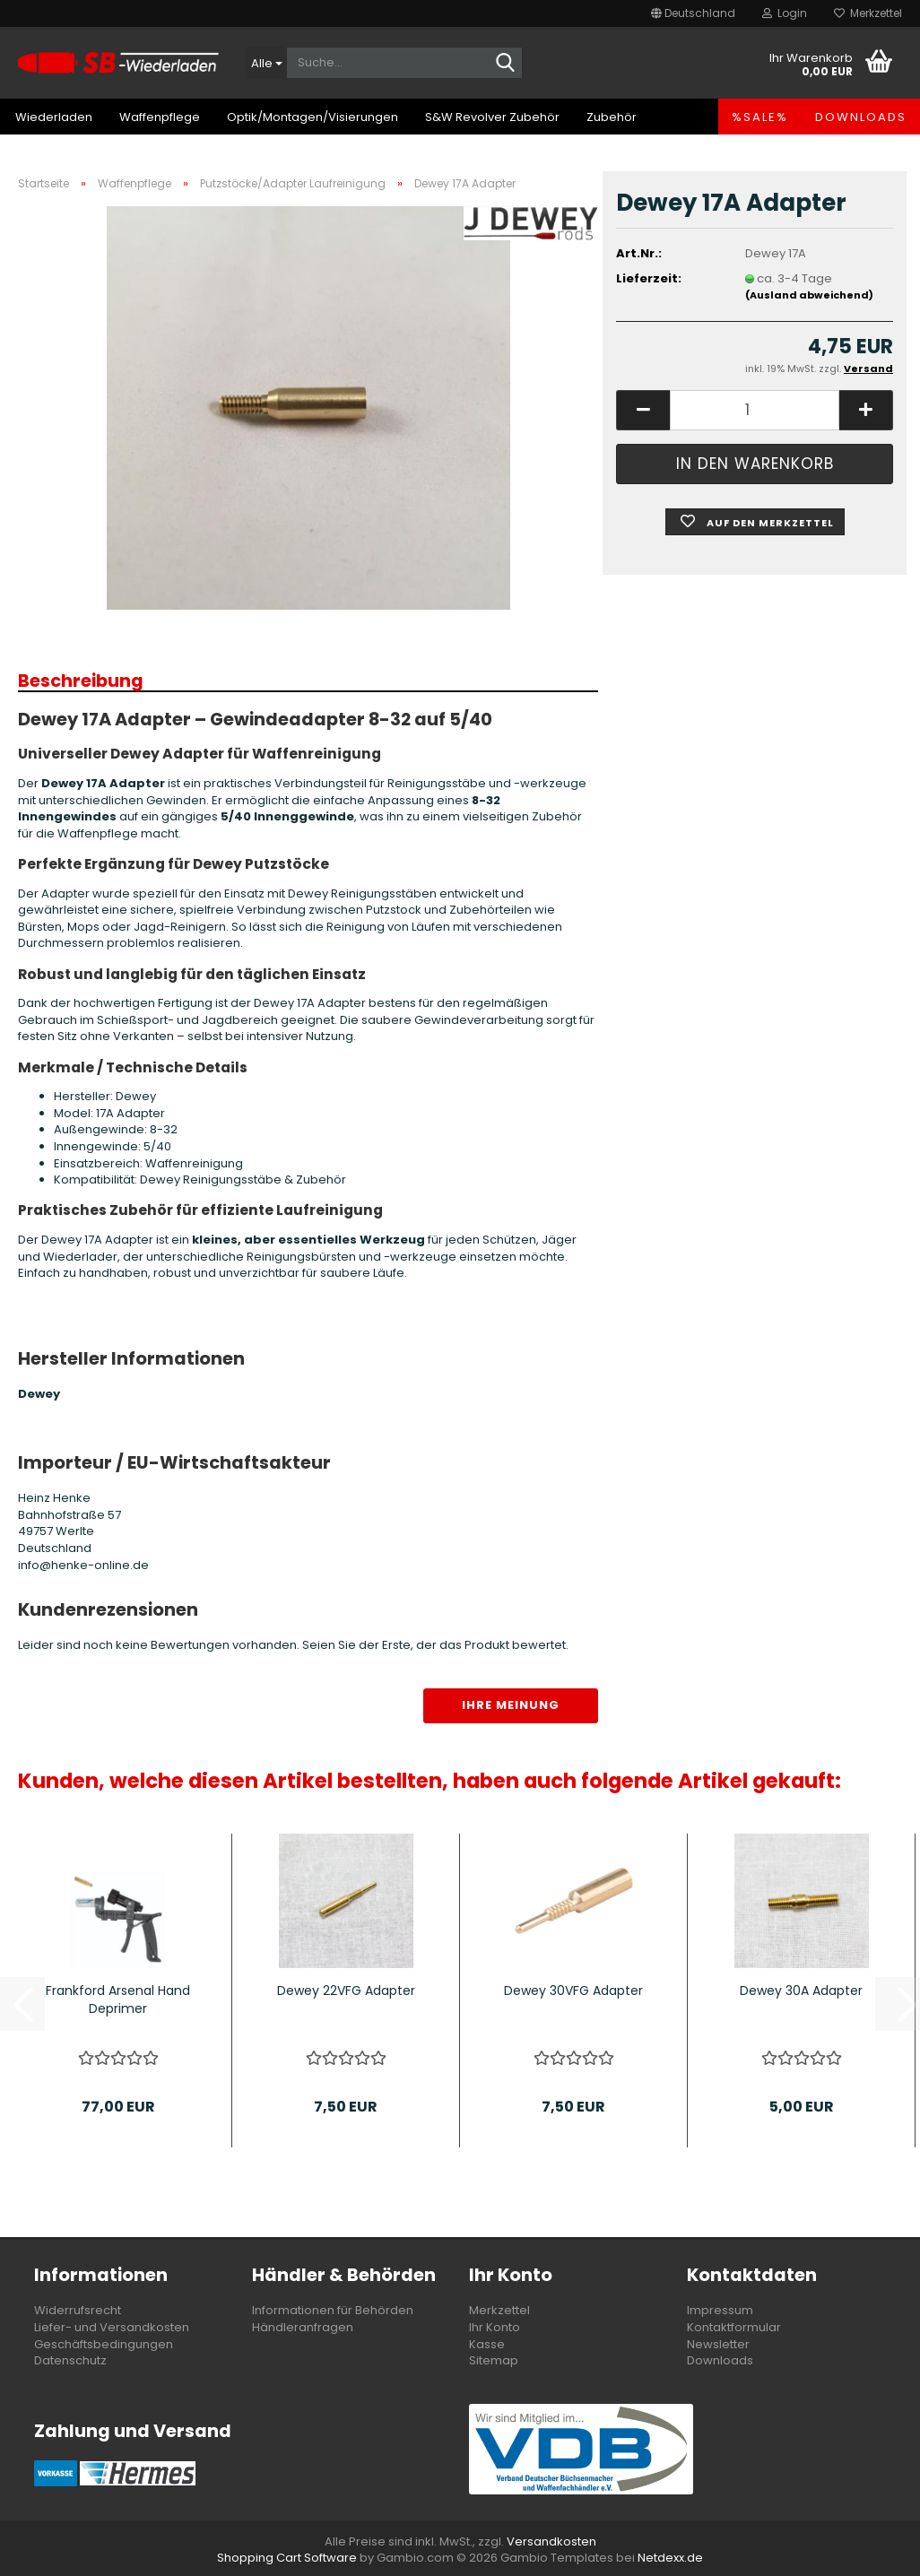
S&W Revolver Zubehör (492, 117)
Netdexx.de (670, 2557)
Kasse (487, 2344)
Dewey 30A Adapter (801, 1990)
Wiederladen (53, 117)
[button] (693, 13)
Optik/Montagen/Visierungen (312, 117)
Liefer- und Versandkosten (111, 2327)
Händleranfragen (302, 2327)
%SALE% (760, 117)
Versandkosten (551, 2541)
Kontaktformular (734, 2327)
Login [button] (784, 13)
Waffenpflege (159, 117)
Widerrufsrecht (77, 2310)
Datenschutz (70, 2360)
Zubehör (611, 117)
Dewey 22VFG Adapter (346, 1990)
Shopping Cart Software (287, 2557)
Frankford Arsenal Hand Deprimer (118, 1999)
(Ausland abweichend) (809, 295)
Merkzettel (868, 13)
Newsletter (718, 2344)
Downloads (861, 117)
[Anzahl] (754, 410)
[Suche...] (266, 63)
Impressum (720, 2310)
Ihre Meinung (511, 1704)
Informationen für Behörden (332, 2310)
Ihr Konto (494, 2327)
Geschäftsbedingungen (103, 2344)
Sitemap (493, 2360)
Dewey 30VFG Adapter (573, 1990)
